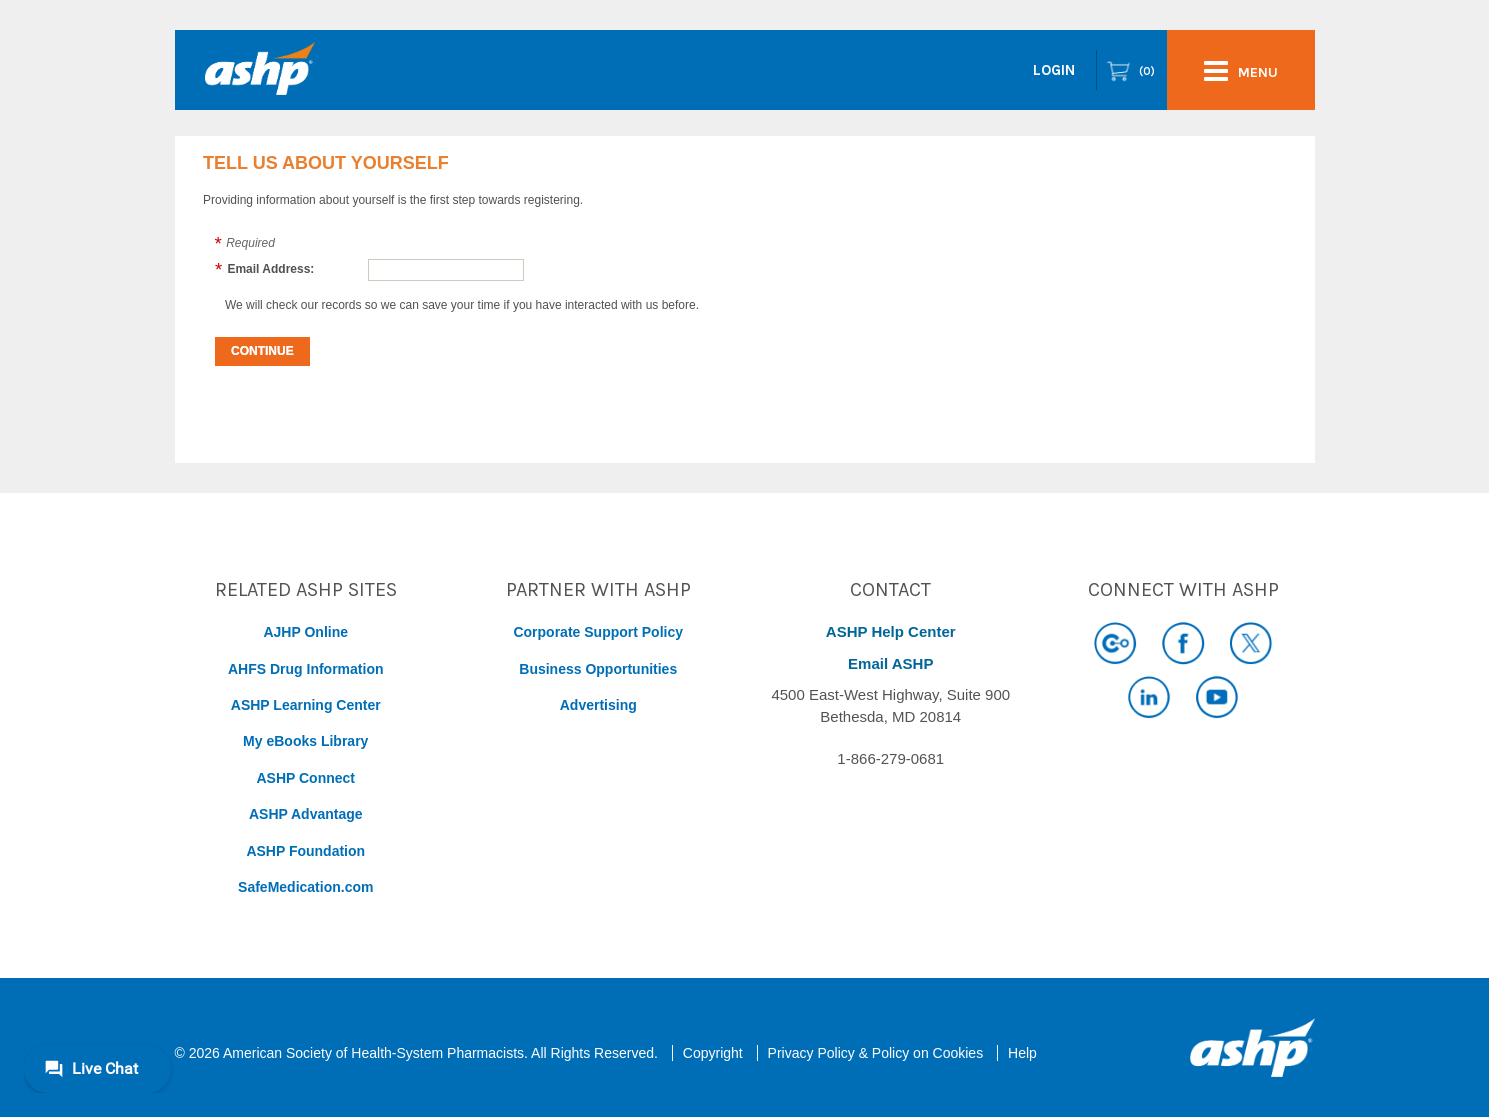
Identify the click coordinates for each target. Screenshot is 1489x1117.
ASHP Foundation (305, 851)
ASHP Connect (305, 778)
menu (1241, 71)
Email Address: (270, 269)
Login (1054, 70)
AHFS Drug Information (306, 669)
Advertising (598, 705)
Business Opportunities (598, 669)
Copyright (713, 1053)
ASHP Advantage (306, 814)
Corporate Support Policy (598, 632)
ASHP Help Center (891, 631)
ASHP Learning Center (306, 705)
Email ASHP (890, 663)
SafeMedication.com (305, 887)
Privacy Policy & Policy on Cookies (876, 1053)
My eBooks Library (305, 741)
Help (1022, 1053)
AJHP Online (305, 632)
